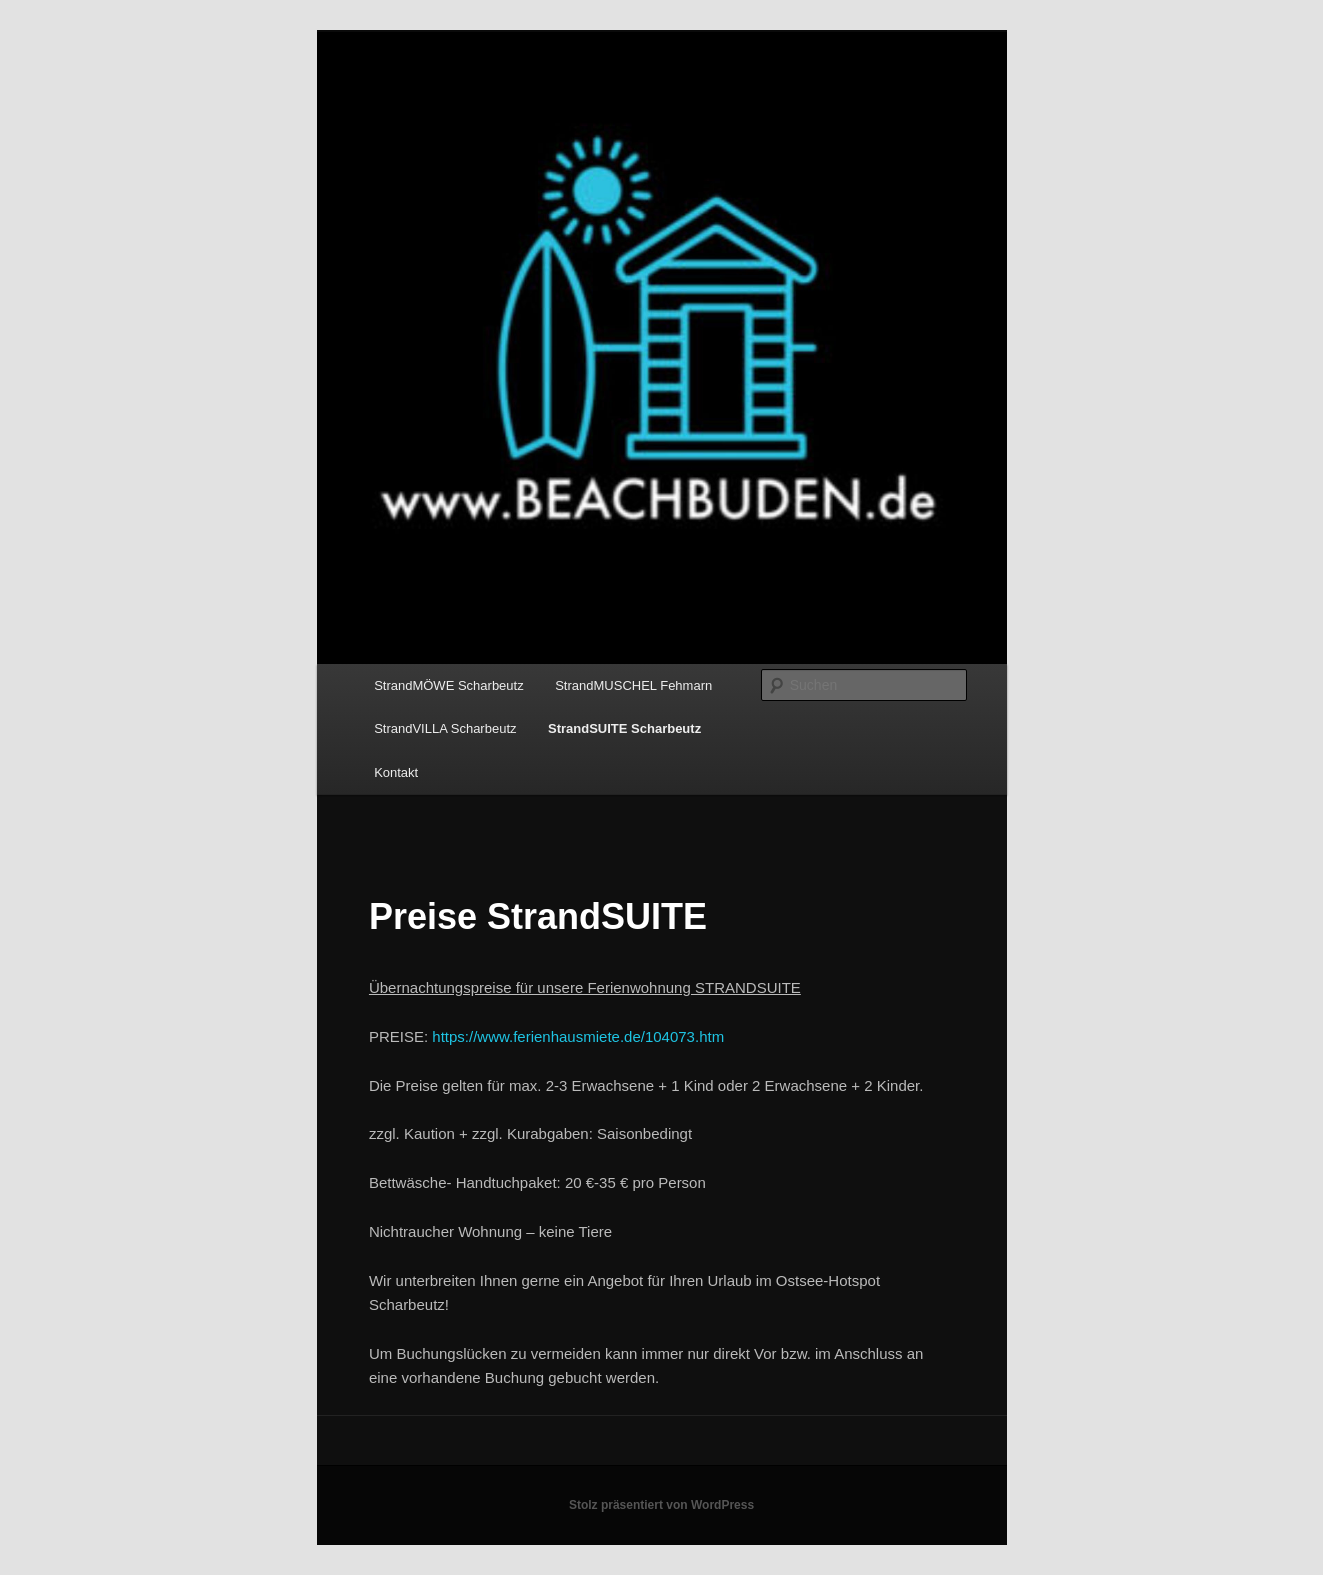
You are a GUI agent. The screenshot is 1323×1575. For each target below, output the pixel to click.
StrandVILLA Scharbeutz (445, 728)
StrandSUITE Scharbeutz (624, 728)
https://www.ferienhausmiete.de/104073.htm (578, 1036)
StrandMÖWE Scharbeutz (449, 685)
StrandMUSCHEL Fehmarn (633, 685)
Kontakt (396, 772)
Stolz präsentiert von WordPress (661, 1505)
